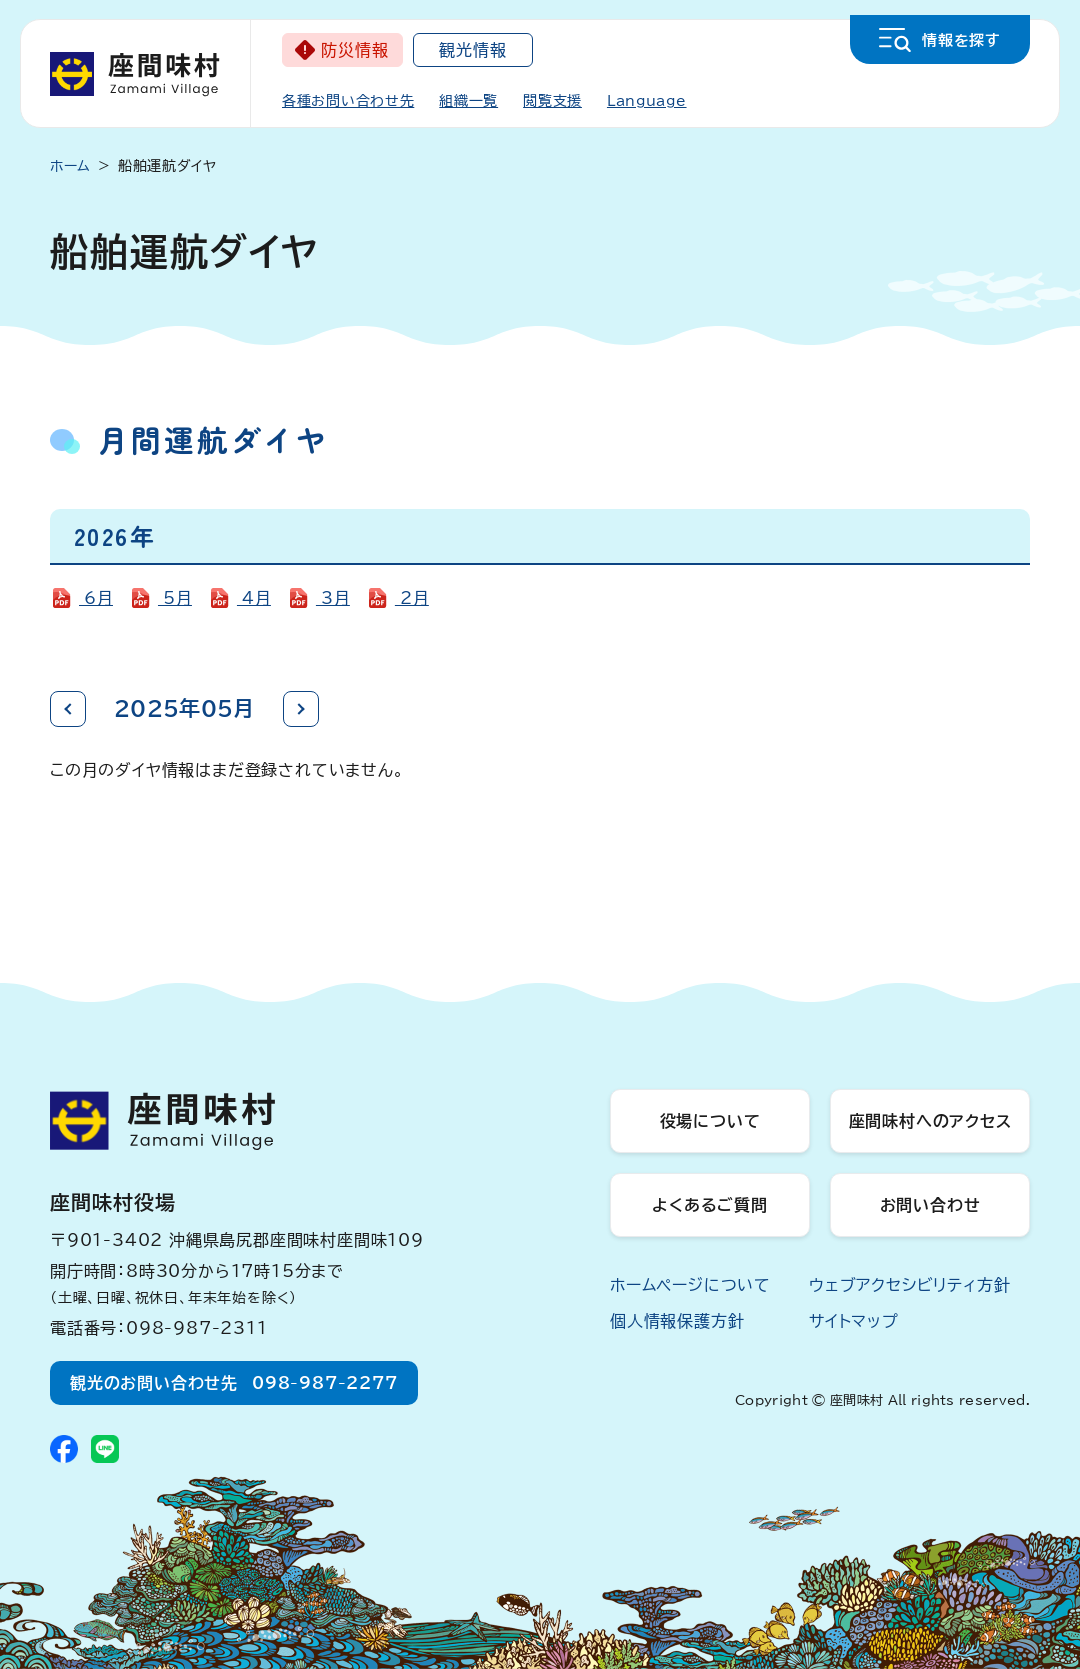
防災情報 (354, 50)
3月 (333, 598)
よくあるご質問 (710, 1205)
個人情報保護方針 (677, 1321)
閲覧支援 (552, 101)
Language (647, 101)
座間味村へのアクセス (930, 1121)
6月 (96, 598)
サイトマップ (854, 1321)
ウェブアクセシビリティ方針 (909, 1285)
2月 (412, 598)
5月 (175, 598)
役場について (710, 1121)
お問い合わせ (930, 1205)
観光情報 (472, 50)
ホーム (70, 166)
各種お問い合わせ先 (348, 101)
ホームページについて (690, 1285)
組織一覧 (468, 101)
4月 (254, 598)
